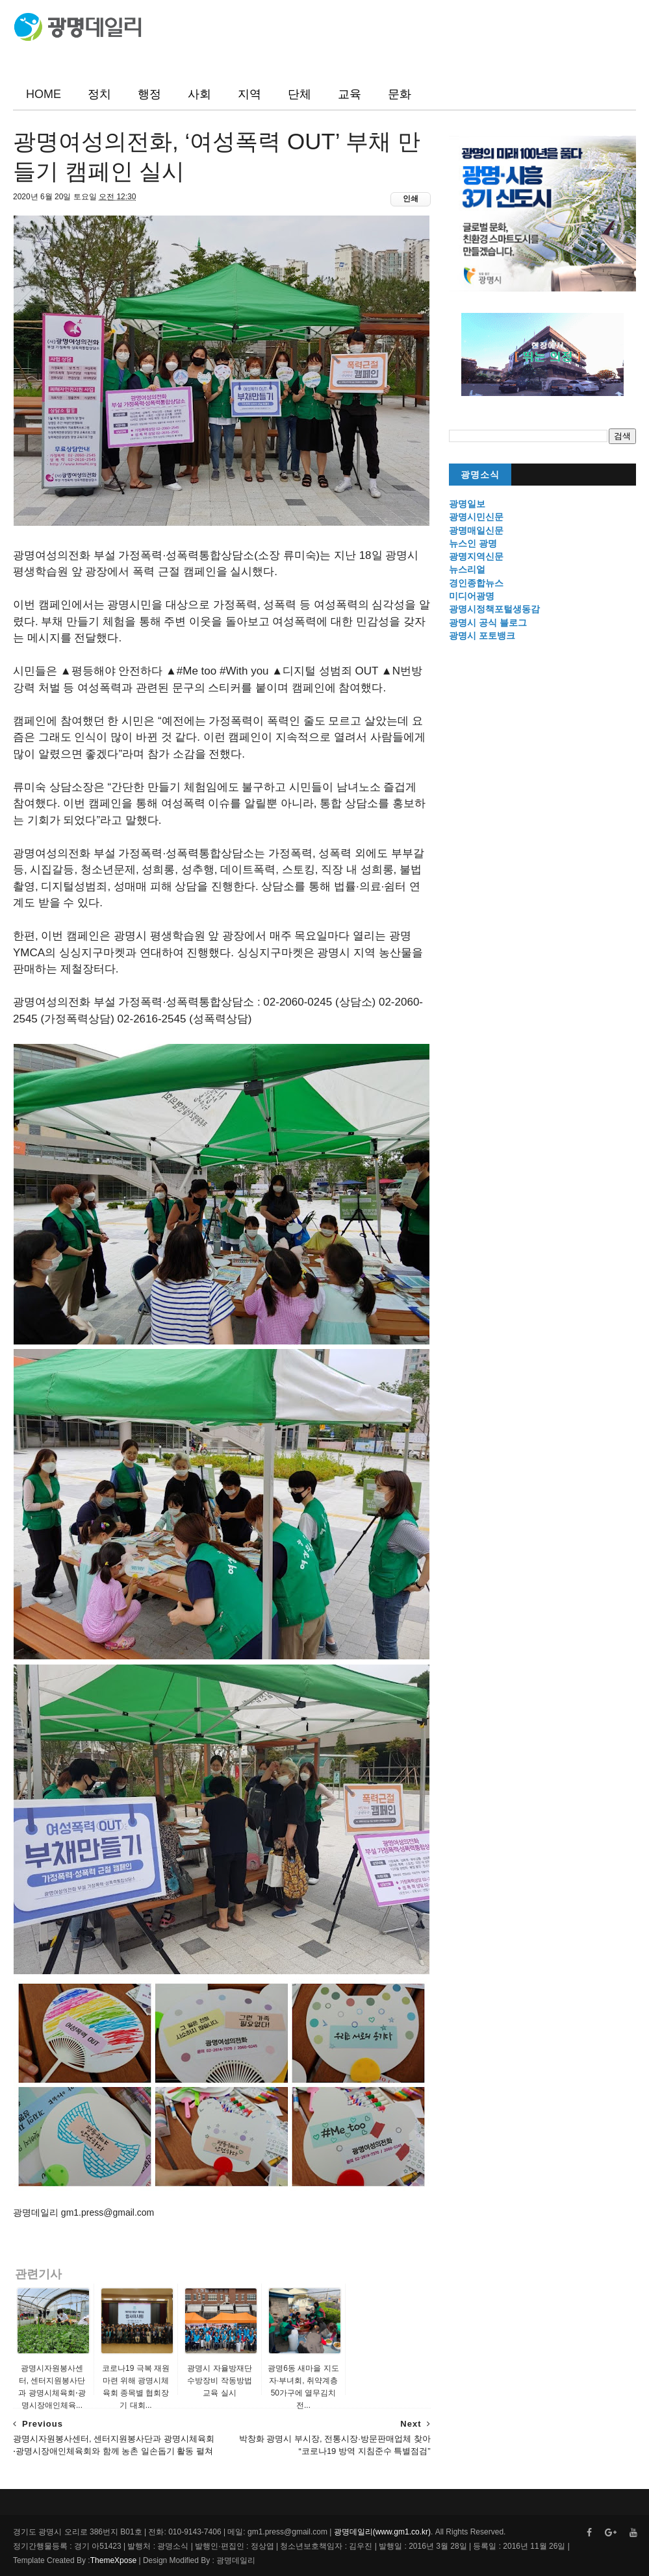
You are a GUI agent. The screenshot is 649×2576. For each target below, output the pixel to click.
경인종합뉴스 (476, 583)
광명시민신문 (476, 517)
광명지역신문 (476, 556)
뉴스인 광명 (473, 543)
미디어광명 (471, 596)
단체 (299, 94)
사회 (199, 94)
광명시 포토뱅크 (482, 635)
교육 (349, 94)
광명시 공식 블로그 (488, 622)
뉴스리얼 (467, 569)
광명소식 (480, 475)
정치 (99, 94)
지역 (249, 94)
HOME (43, 94)
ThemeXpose (113, 2560)
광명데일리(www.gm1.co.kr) (382, 2531)
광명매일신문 (476, 530)
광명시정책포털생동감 (494, 609)
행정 (149, 94)
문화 (399, 94)
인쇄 (410, 198)
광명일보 (467, 504)
